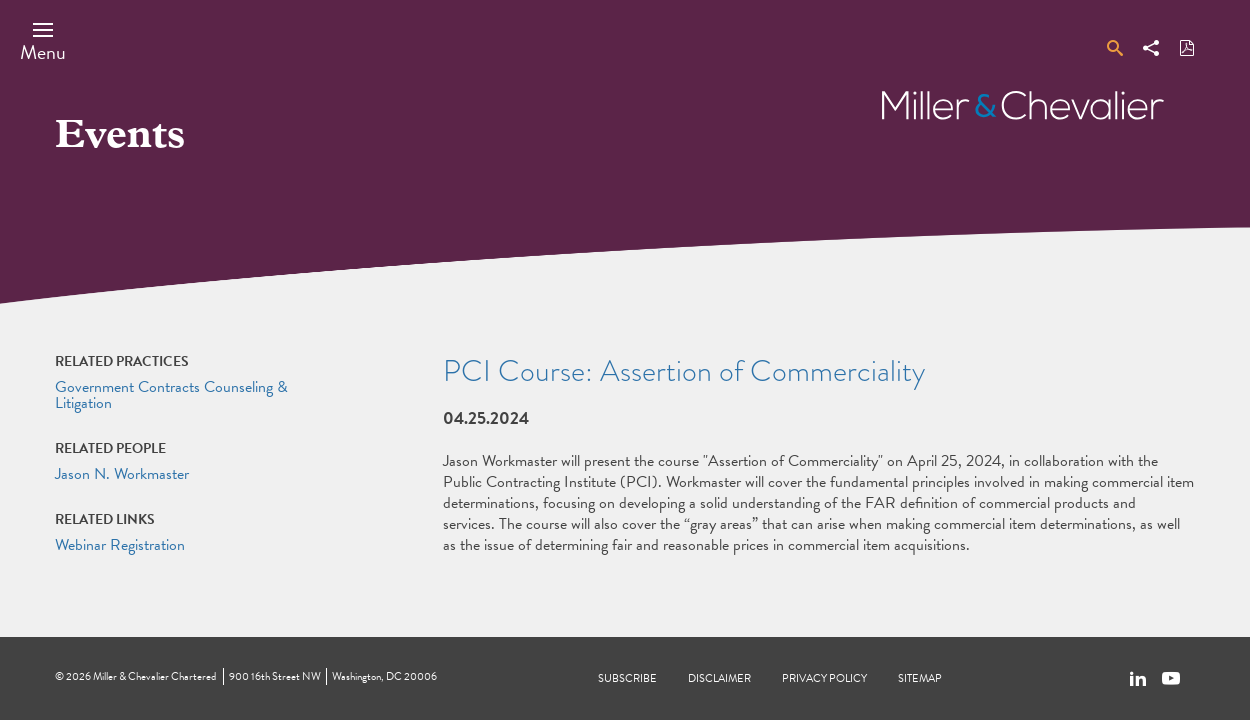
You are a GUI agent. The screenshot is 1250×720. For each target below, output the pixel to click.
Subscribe (627, 678)
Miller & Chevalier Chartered (154, 676)
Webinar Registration (120, 545)
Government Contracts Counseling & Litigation (171, 395)
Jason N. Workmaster (122, 474)
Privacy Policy (824, 678)
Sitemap (920, 678)
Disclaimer (719, 678)
